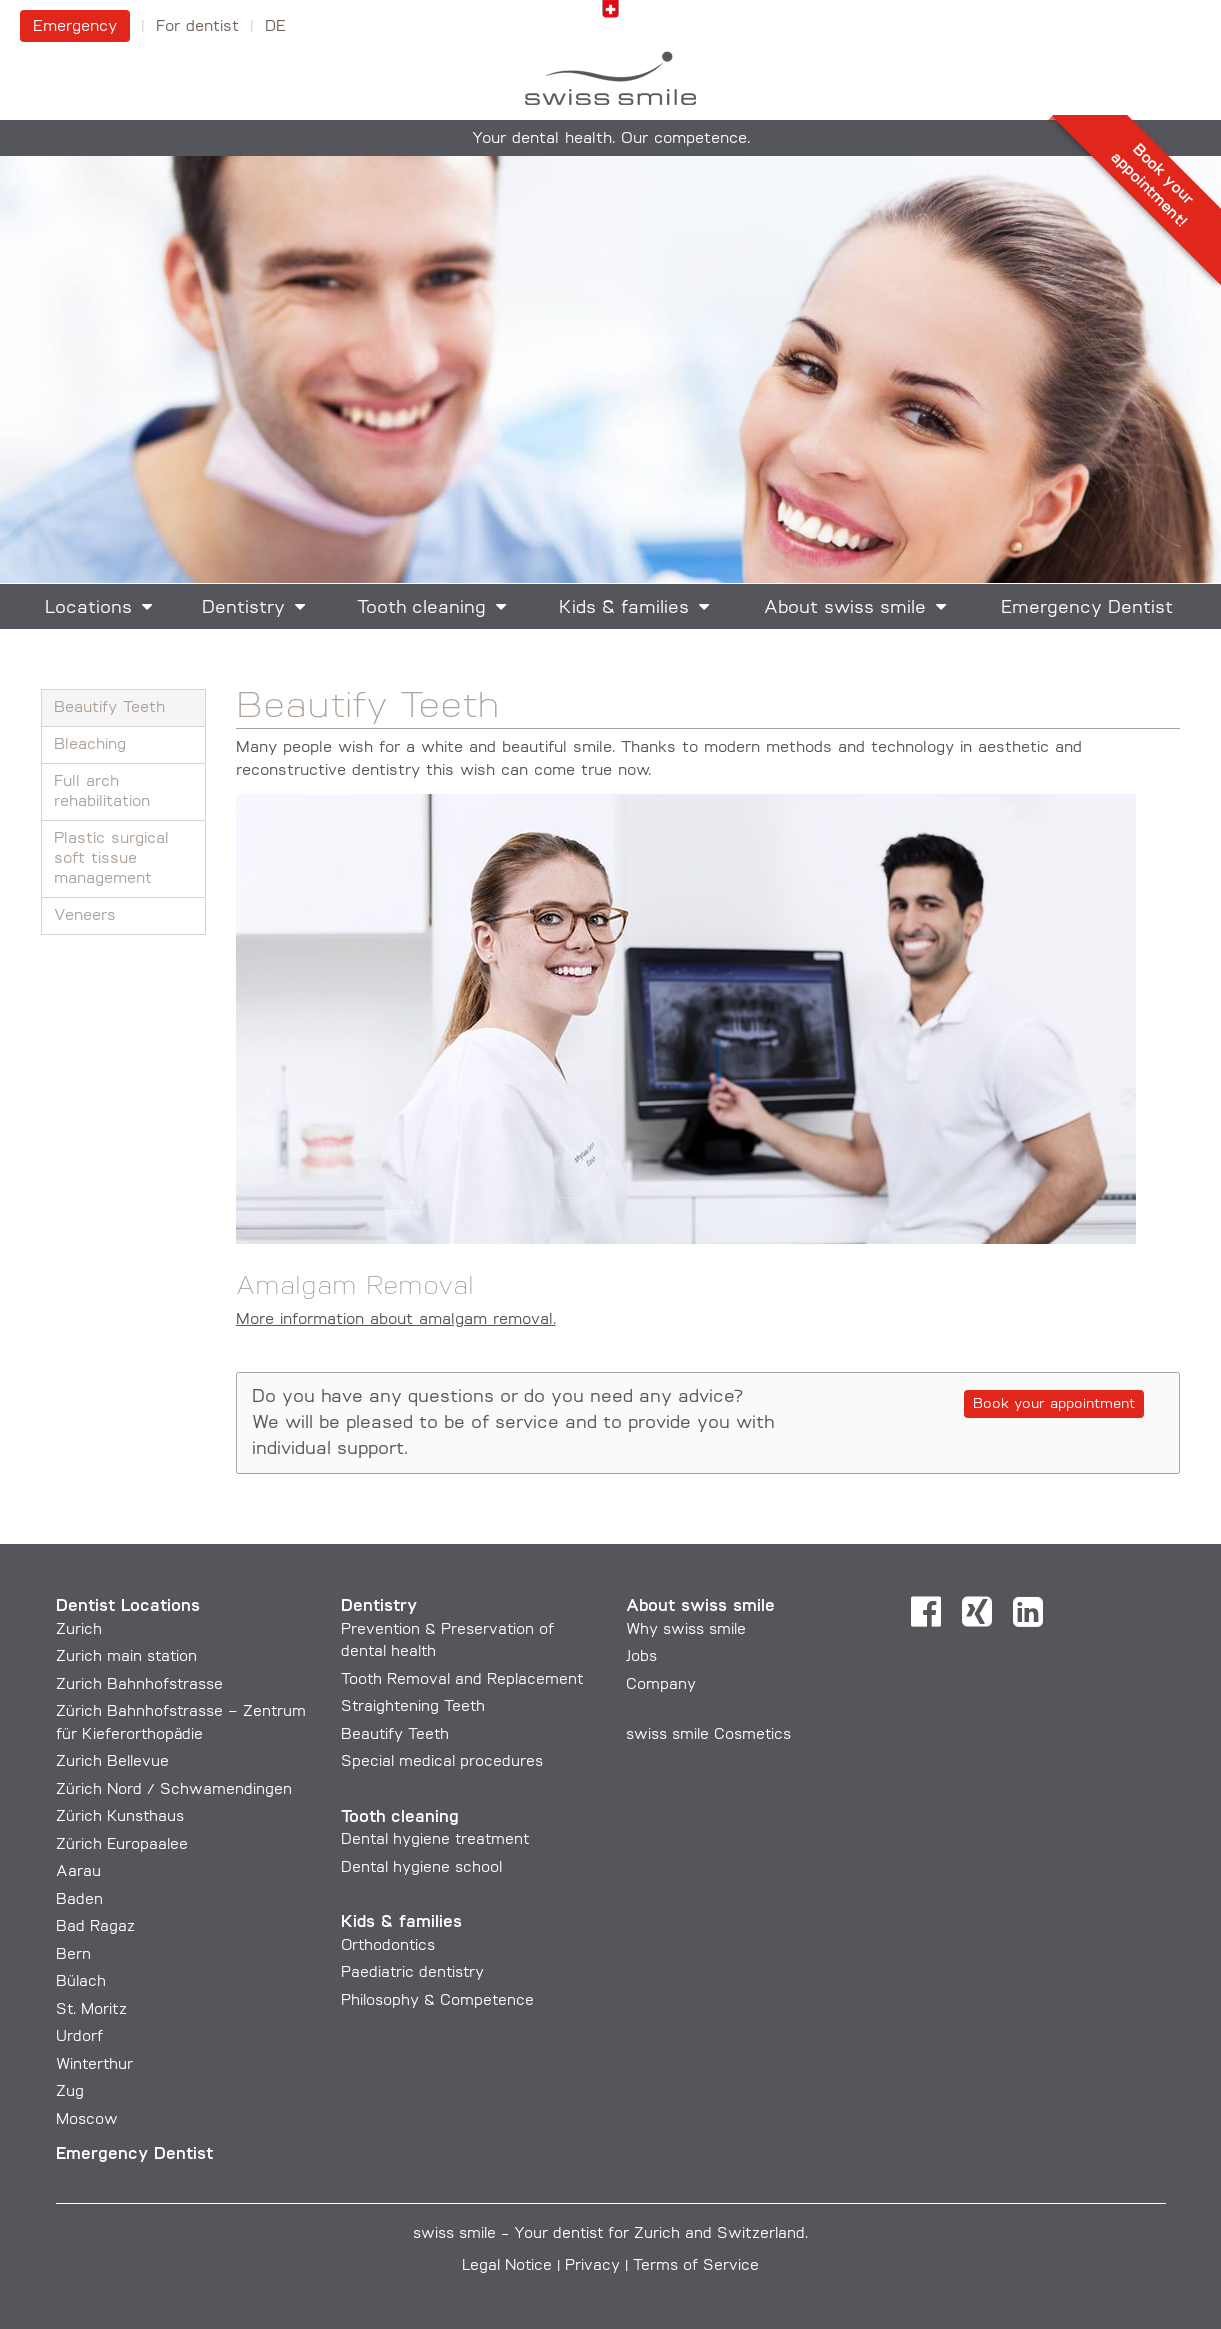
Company (661, 1685)
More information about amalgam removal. (396, 1320)
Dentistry (243, 608)
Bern (73, 1955)
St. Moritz (91, 2010)
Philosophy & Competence (437, 2001)
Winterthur (94, 2065)
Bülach (81, 1982)
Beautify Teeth (109, 708)
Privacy (592, 2266)
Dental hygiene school (421, 1868)
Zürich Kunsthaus (120, 1817)
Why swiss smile (686, 1630)
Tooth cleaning (421, 608)
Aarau (78, 1872)
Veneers (85, 916)
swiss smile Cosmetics (708, 1735)
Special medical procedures (442, 1762)
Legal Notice (507, 2266)
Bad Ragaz (95, 1927)
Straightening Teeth (413, 1707)
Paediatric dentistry (412, 1973)
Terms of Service (696, 2266)
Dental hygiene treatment (435, 1840)
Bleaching (90, 745)
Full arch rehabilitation (102, 792)
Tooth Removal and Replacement (462, 1680)
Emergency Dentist (1087, 608)
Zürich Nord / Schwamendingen (174, 1790)
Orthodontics (388, 1946)
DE (275, 27)
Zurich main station (126, 1657)
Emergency (75, 27)
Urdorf (79, 2037)
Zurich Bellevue (112, 1762)
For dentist (197, 27)
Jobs (641, 1657)
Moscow (87, 2120)
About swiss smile (845, 608)
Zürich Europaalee (122, 1845)
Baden (79, 1900)
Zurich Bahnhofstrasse (139, 1685)
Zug (70, 2092)
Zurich (79, 1630)
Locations (88, 608)
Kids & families (624, 608)
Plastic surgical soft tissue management (111, 859)
